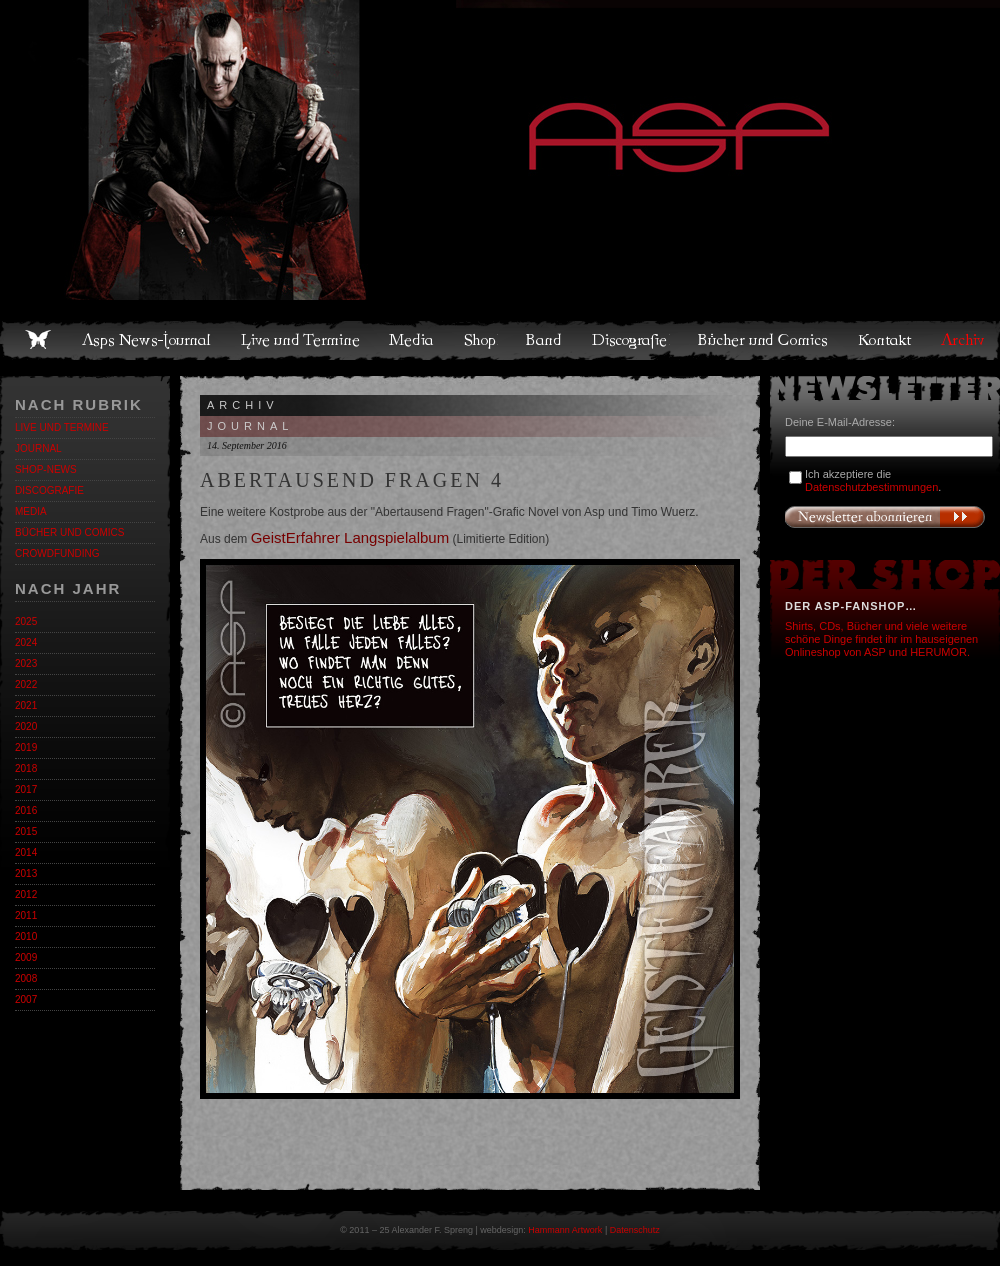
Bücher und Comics (764, 340)
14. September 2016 (247, 445)
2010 (26, 936)
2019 (26, 747)
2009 (26, 957)
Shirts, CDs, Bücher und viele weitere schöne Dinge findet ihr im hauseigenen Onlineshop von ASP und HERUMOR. (881, 639)
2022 (26, 684)
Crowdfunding (57, 553)
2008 (26, 978)
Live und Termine (301, 340)
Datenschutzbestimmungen (871, 487)
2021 (26, 705)
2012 (26, 894)
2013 (26, 873)
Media (412, 340)
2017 (26, 789)
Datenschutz (635, 1230)
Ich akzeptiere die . (873, 480)
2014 (26, 852)
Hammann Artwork (565, 1230)
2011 (26, 915)
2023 (26, 663)
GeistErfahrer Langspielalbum (350, 537)
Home (38, 340)
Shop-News (46, 469)
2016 (26, 810)
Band (545, 340)
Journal (38, 448)
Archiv (964, 340)
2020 (26, 726)
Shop (481, 340)
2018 (26, 768)
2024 (26, 642)
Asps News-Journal (147, 340)
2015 (26, 831)
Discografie (631, 340)
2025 (26, 621)
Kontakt (885, 340)
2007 (26, 999)
